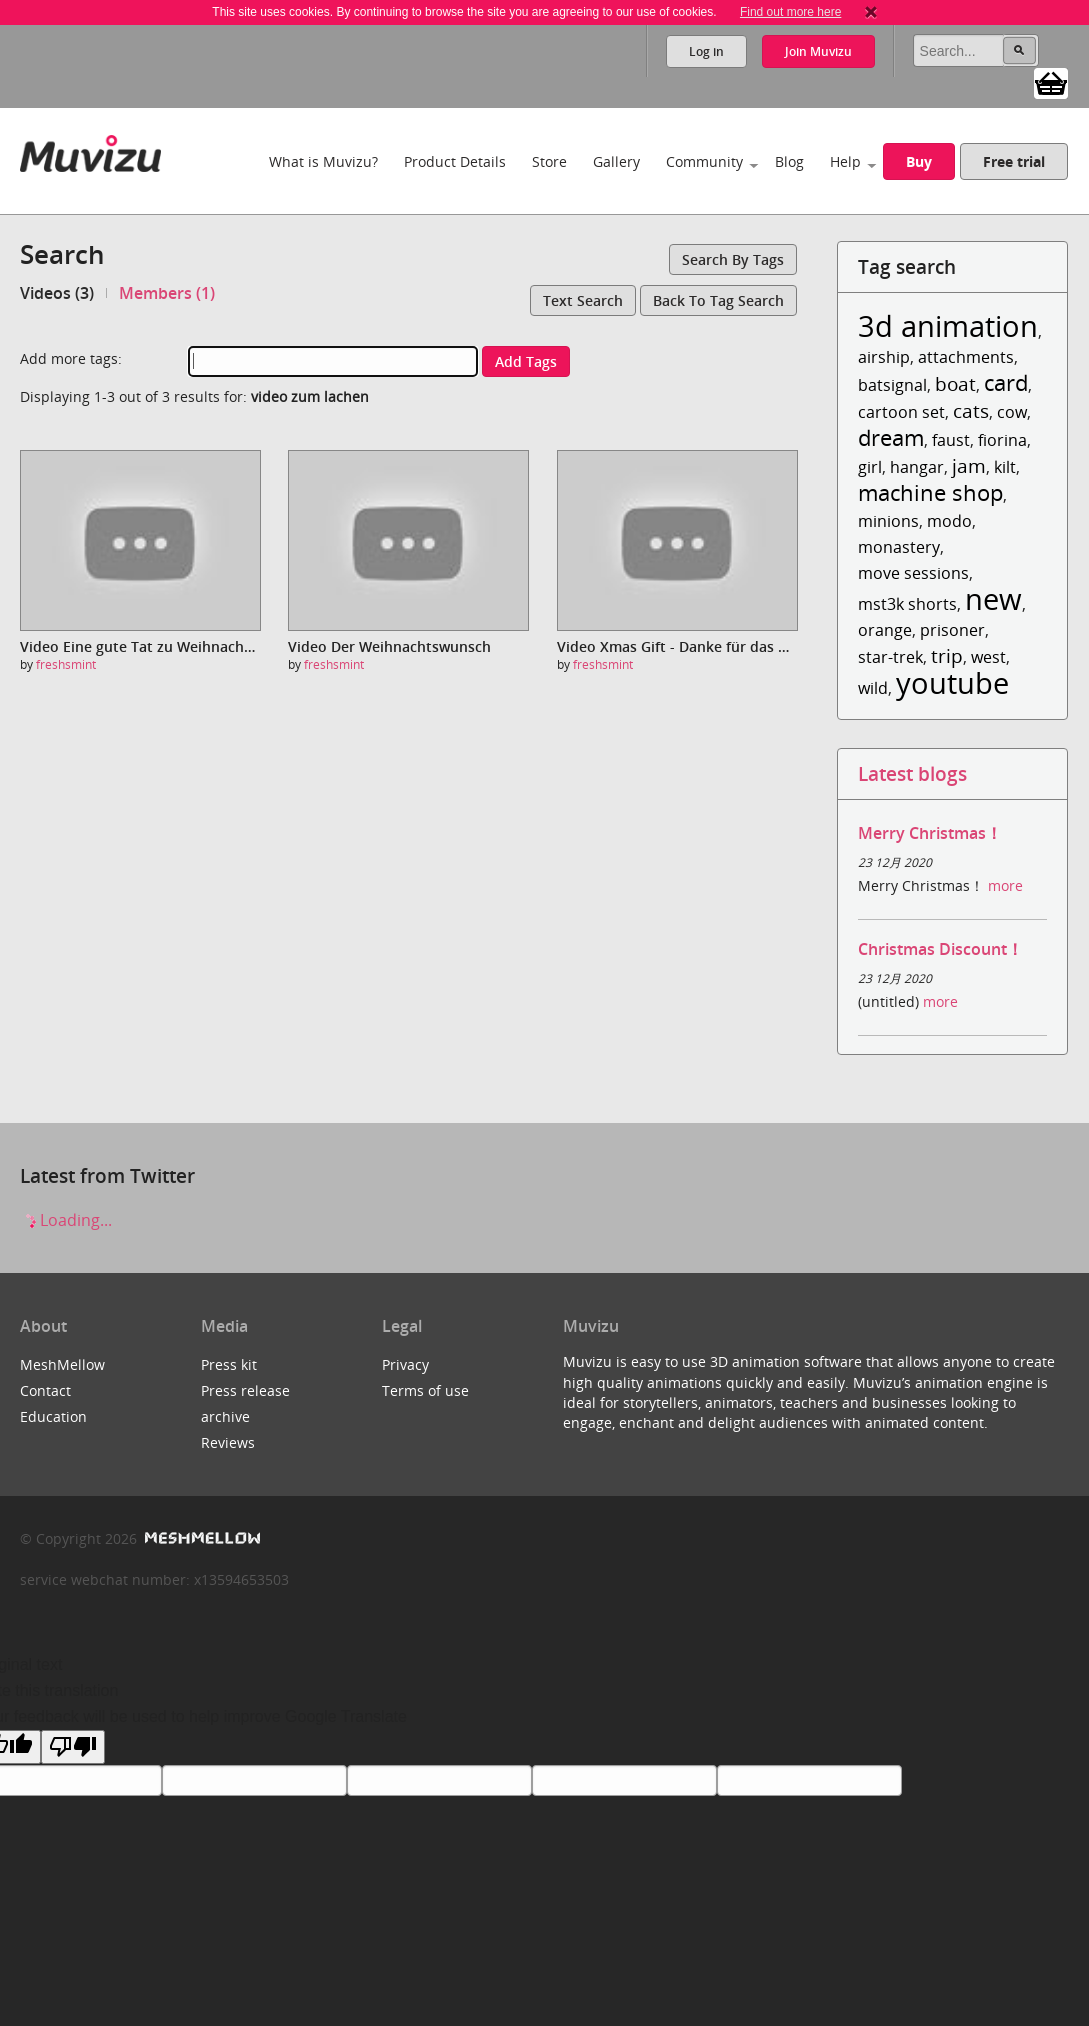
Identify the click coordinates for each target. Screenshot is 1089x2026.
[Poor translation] (73, 1747)
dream (891, 437)
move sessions (913, 573)
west (988, 657)
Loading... (66, 1220)
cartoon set (901, 412)
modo (949, 521)
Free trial (1014, 161)
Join (818, 51)
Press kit (229, 1364)
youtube (952, 682)
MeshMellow (62, 1364)
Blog (789, 161)
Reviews (228, 1442)
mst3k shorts (907, 604)
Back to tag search (718, 300)
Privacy (405, 1364)
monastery (899, 547)
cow (1012, 412)
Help (845, 161)
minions (888, 521)
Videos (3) (57, 293)
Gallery (616, 161)
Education (53, 1416)
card (1006, 382)
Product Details (455, 161)
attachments (966, 357)
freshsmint (66, 664)
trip (947, 655)
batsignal (892, 385)
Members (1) (167, 293)
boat (955, 383)
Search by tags (733, 259)
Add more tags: (71, 358)
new (993, 598)
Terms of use (425, 1390)
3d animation (948, 325)
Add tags (526, 361)
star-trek (890, 657)
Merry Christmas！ (930, 833)
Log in (706, 51)
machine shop (930, 492)
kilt (1005, 467)
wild (873, 688)
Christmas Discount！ (940, 949)
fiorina (1002, 440)
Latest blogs (912, 773)
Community (704, 161)
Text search (583, 300)
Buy (919, 161)
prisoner (952, 630)
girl (870, 467)
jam (969, 465)
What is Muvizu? (323, 161)
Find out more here (790, 12)
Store (549, 161)
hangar (917, 467)
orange (885, 630)
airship (884, 357)
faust (951, 440)
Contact (45, 1390)
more (1005, 885)
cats (971, 410)
